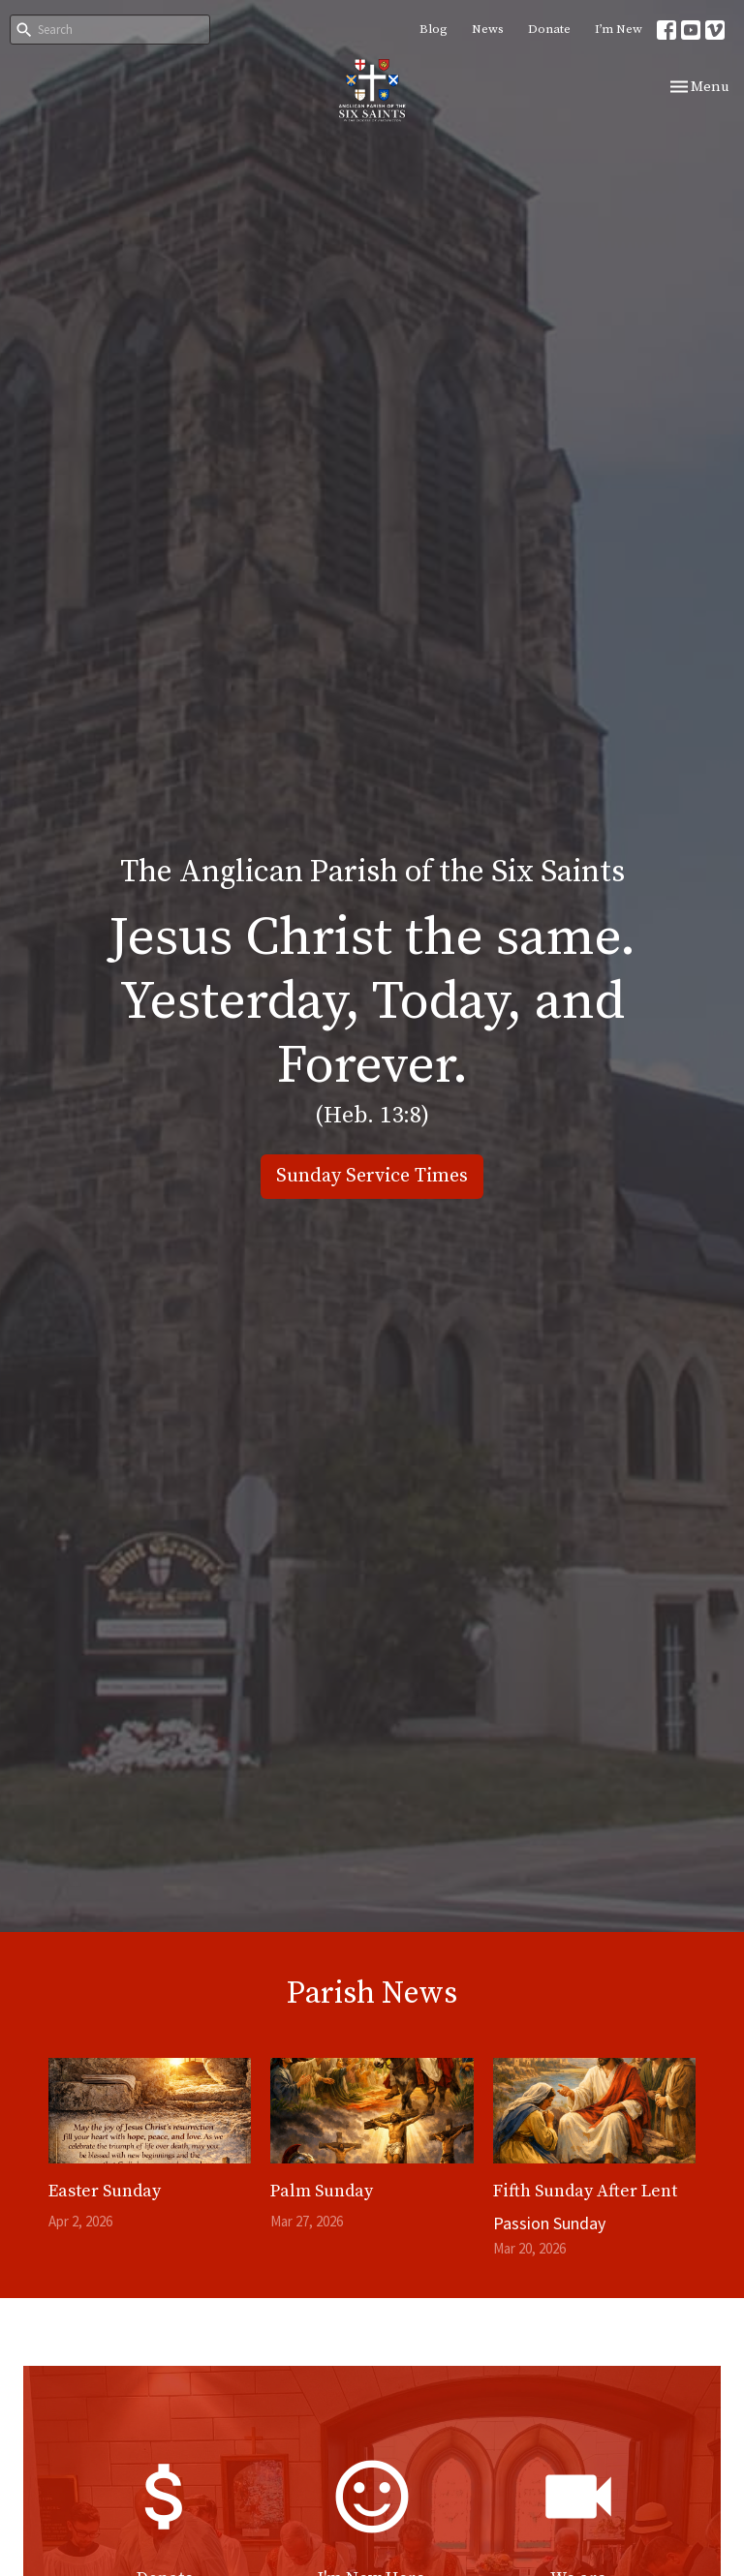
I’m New (618, 29)
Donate (549, 29)
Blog (433, 29)
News (488, 29)
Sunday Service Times (372, 1176)
